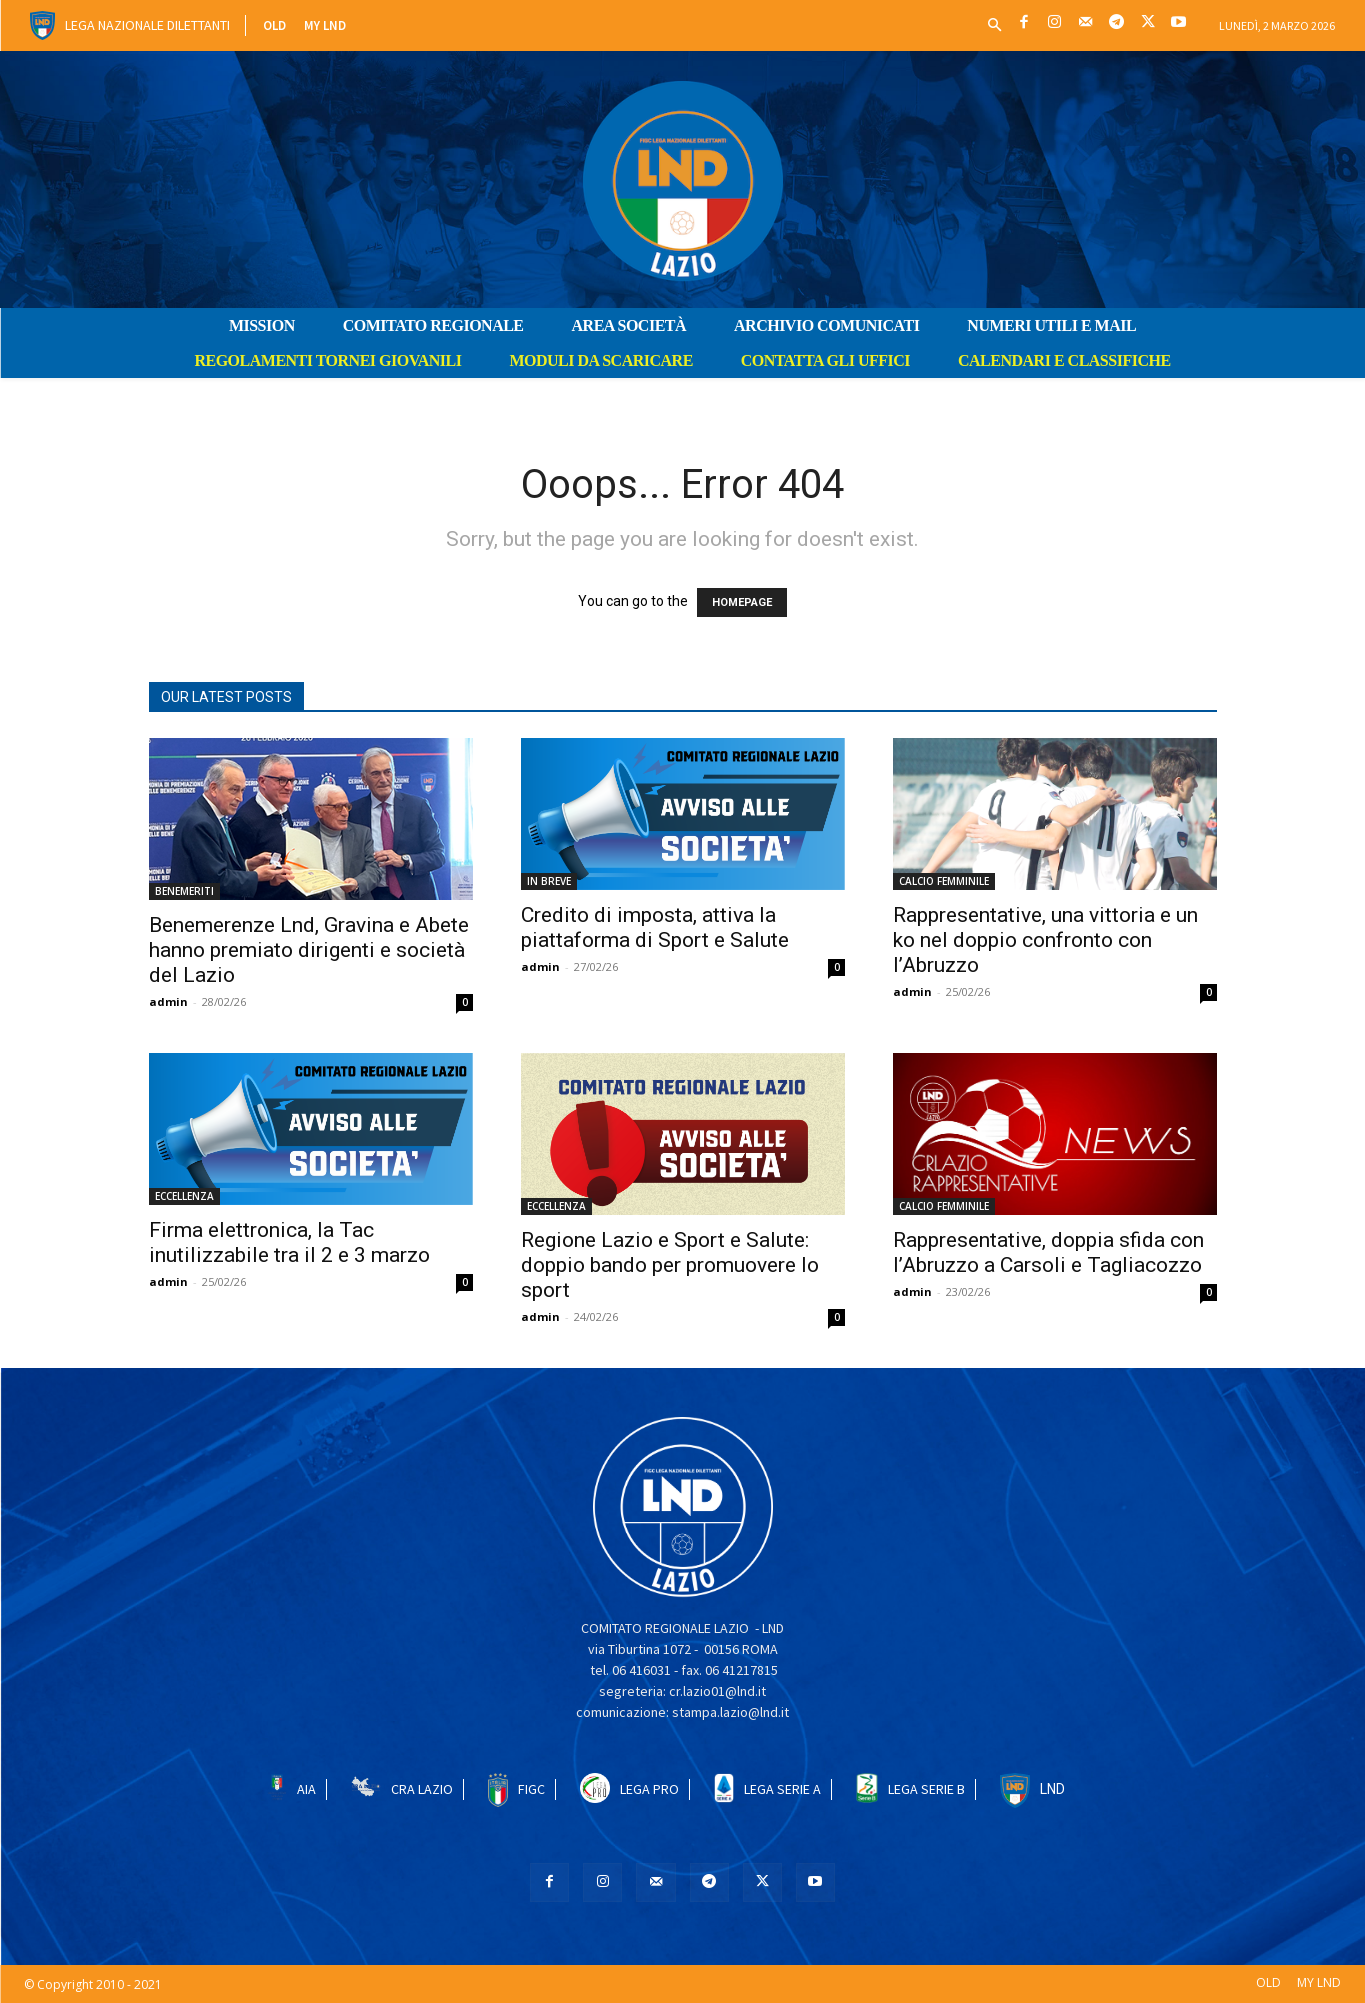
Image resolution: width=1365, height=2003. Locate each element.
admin (168, 1001)
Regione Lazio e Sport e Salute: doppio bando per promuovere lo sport (670, 1265)
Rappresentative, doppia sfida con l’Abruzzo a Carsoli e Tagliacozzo (1048, 1252)
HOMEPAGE (742, 602)
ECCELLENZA (184, 1196)
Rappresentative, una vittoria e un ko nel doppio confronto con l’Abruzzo (1045, 940)
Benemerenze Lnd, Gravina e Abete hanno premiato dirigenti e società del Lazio (309, 950)
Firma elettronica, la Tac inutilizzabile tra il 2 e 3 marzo (289, 1242)
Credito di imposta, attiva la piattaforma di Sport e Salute (655, 927)
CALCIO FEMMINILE (944, 881)
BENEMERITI (184, 891)
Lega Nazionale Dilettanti (147, 25)
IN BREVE (549, 881)
